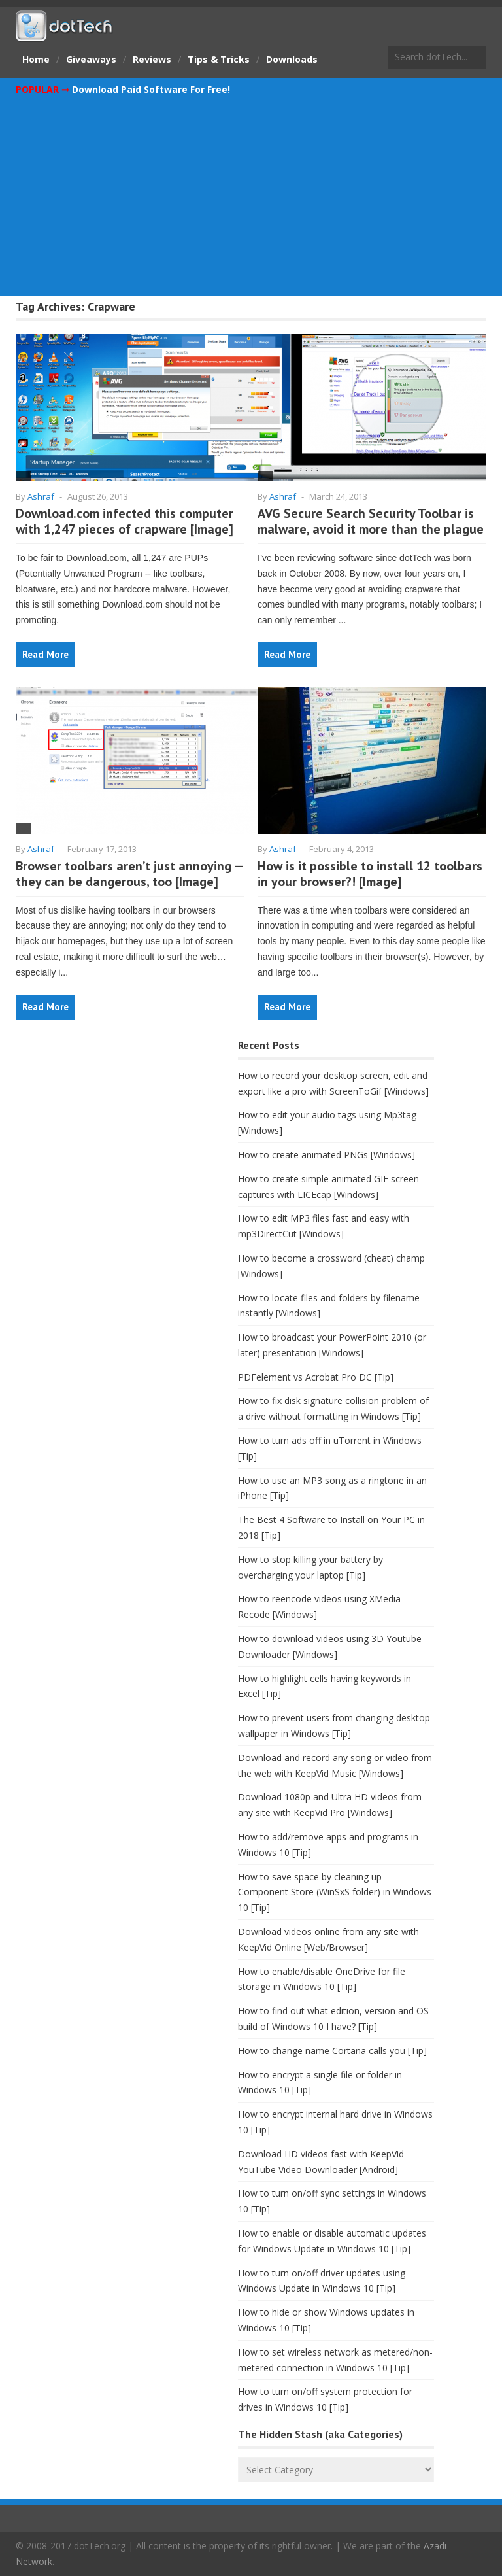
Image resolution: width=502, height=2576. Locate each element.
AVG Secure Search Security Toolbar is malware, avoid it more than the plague (371, 521)
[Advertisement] (251, 195)
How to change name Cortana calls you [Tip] (332, 2050)
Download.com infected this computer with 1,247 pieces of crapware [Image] (124, 521)
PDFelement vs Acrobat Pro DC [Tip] (315, 1377)
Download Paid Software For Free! (151, 89)
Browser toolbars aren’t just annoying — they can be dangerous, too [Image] (129, 873)
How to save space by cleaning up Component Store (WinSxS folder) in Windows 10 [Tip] (334, 1892)
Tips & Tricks (219, 59)
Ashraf (40, 496)
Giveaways (91, 59)
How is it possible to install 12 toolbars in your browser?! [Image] (370, 873)
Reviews (152, 59)
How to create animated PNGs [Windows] (326, 1154)
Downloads (292, 59)
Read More (45, 654)
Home (36, 59)
